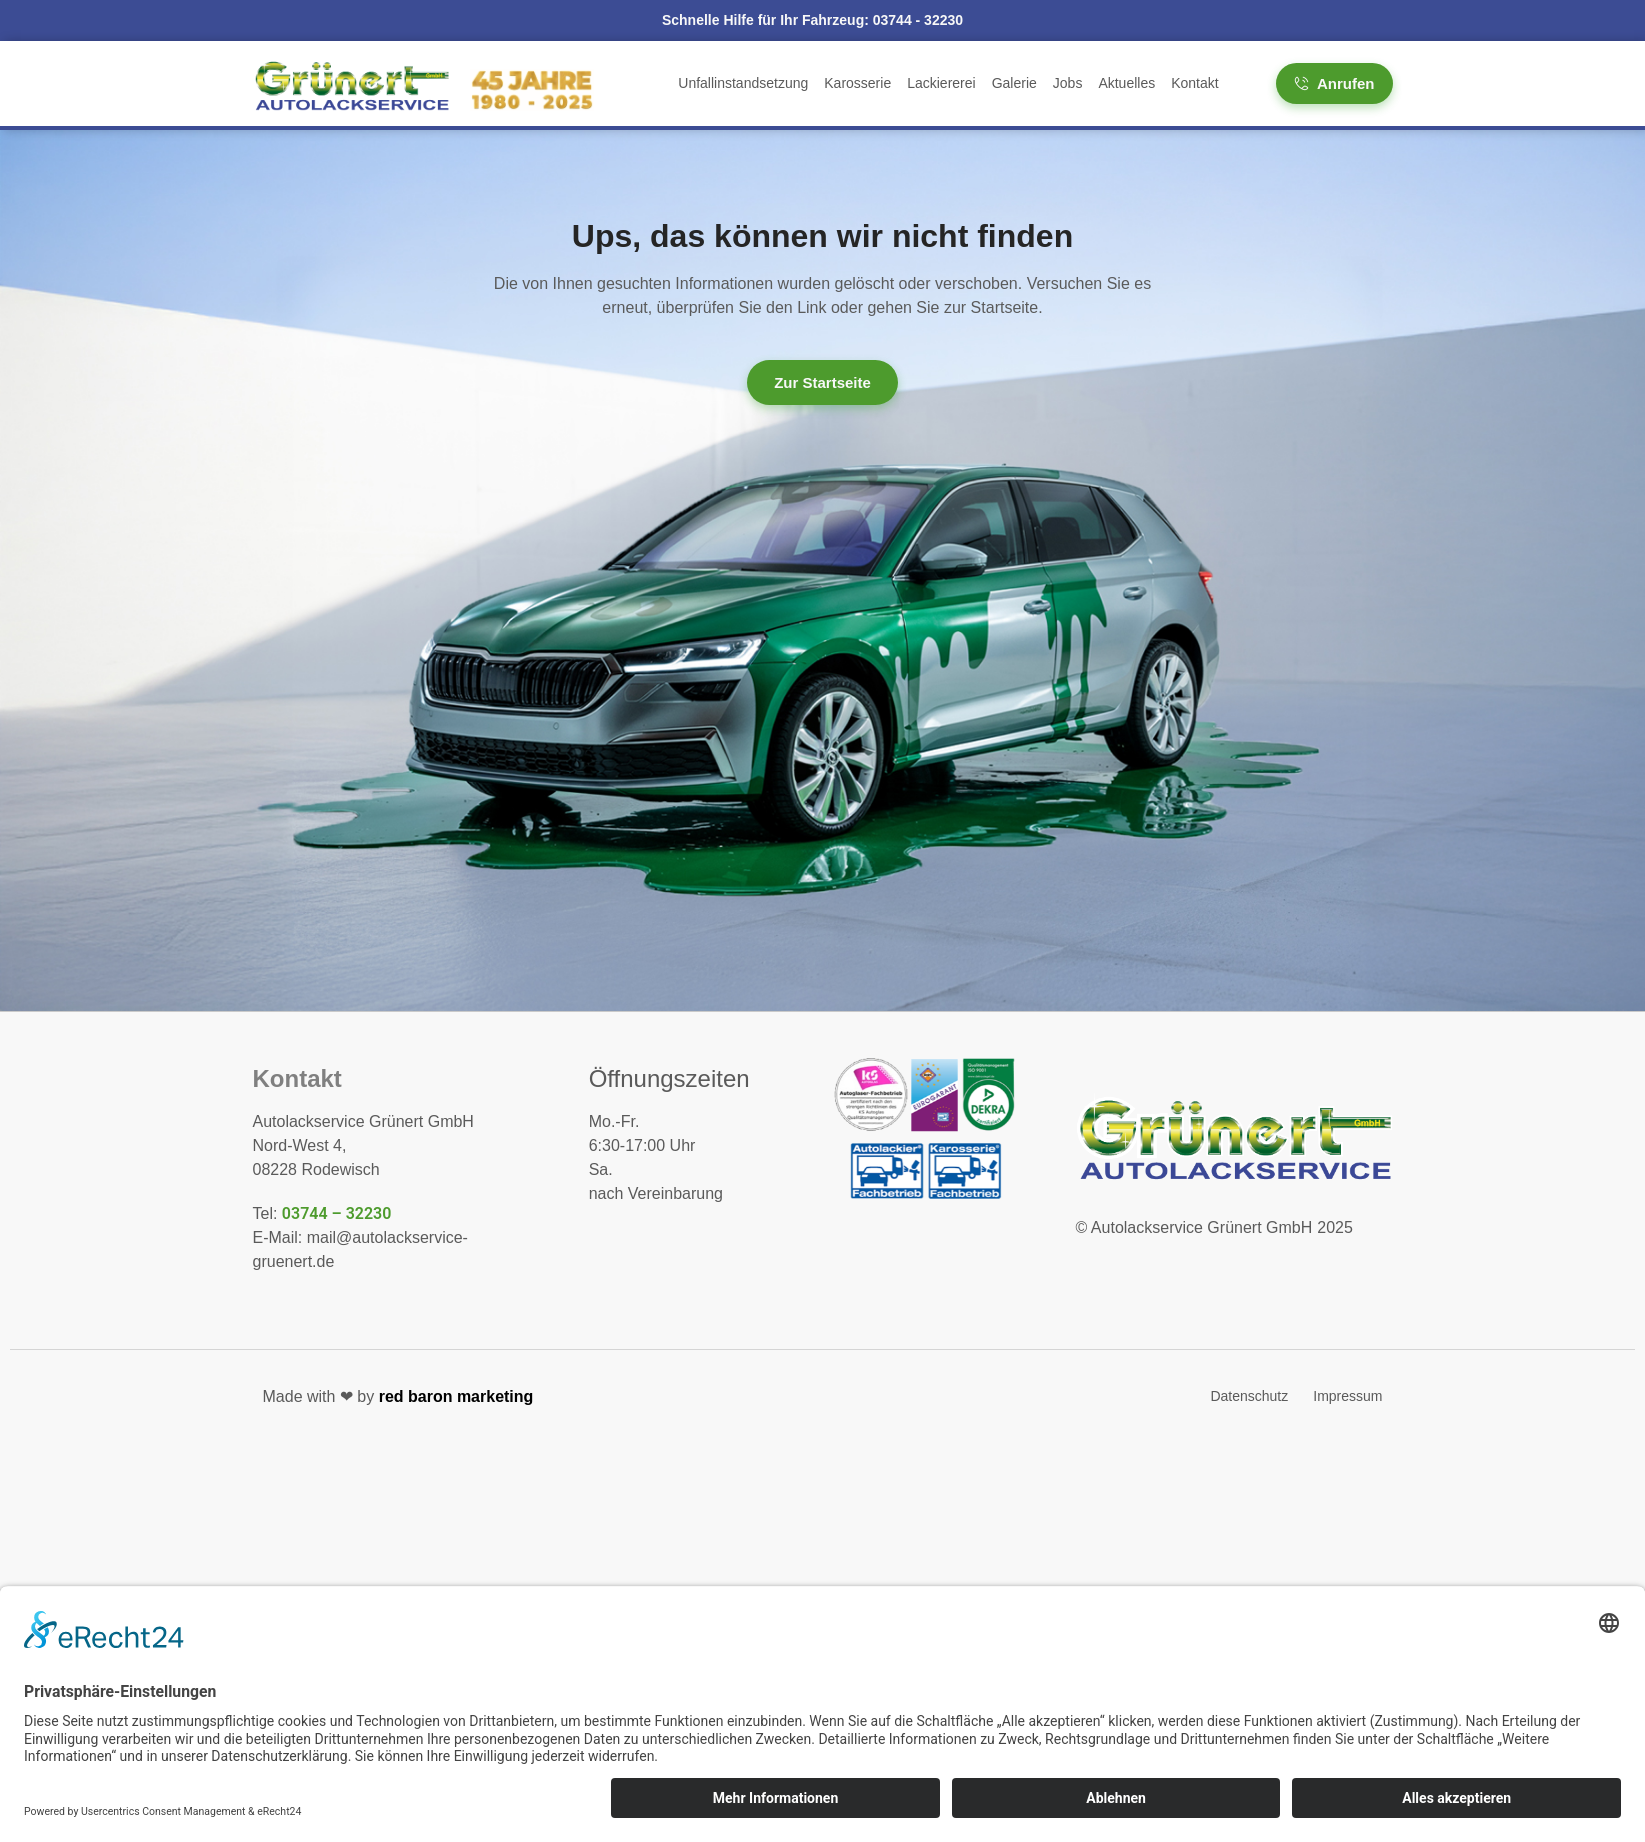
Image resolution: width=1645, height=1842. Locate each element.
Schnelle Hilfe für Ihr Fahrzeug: (812, 20)
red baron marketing (456, 1396)
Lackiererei (941, 83)
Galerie (1014, 83)
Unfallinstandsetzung (743, 83)
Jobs (1068, 83)
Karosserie (857, 83)
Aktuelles (1126, 83)
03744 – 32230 (337, 1213)
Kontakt (1194, 83)
